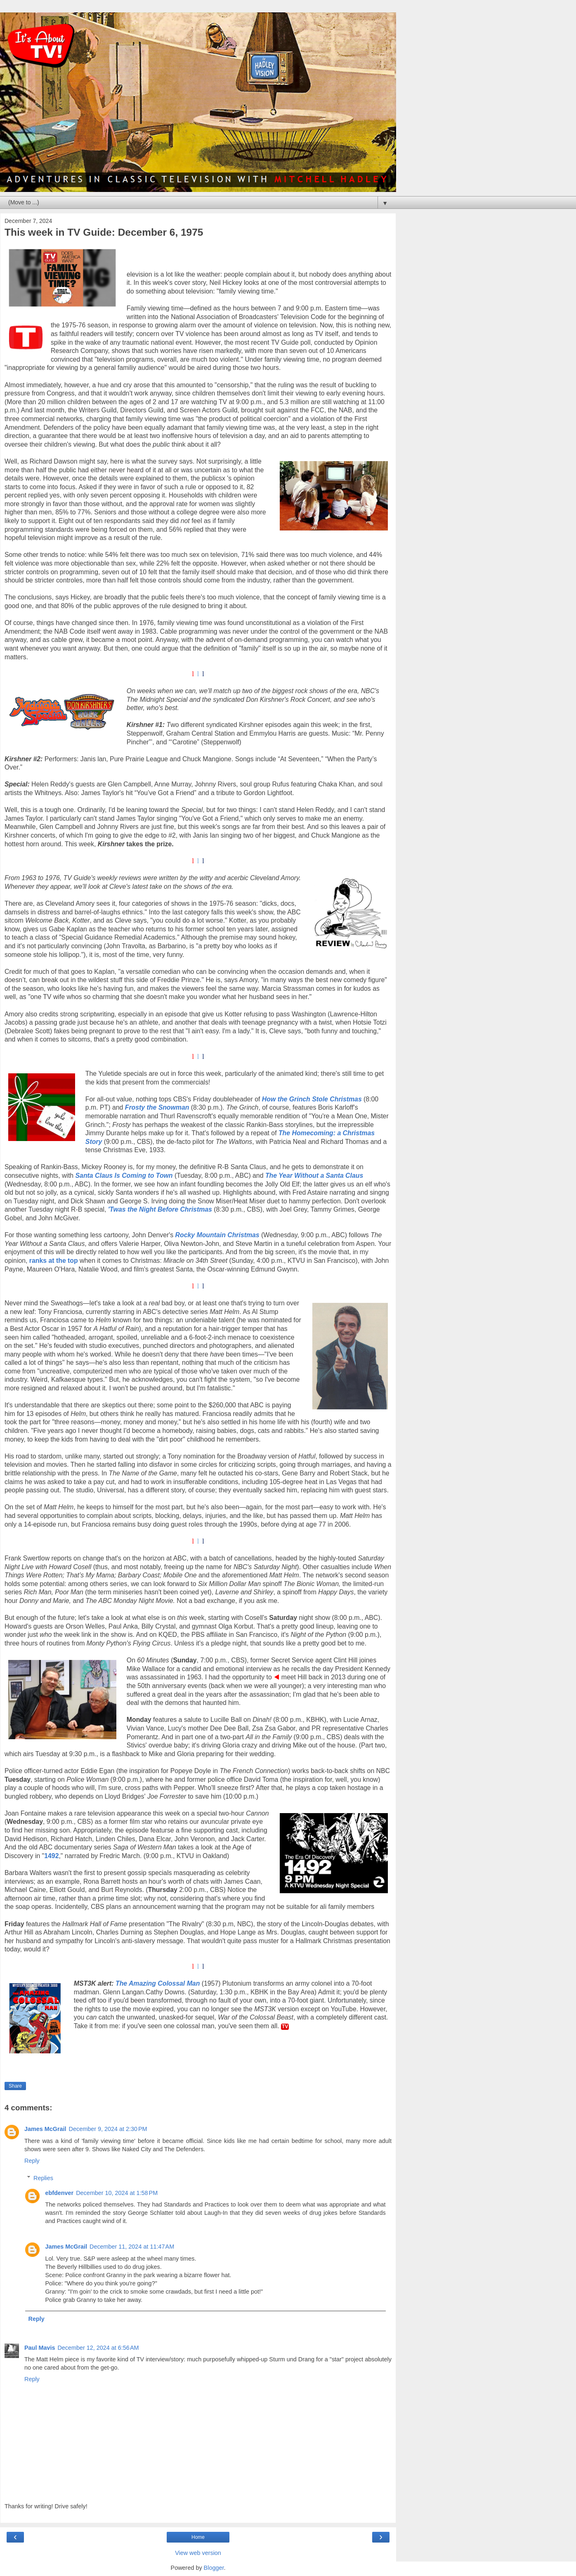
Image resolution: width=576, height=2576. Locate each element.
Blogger (214, 2567)
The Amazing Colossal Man (158, 1983)
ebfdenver (59, 2193)
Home (198, 2537)
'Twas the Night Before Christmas (160, 1209)
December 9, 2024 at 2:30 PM (108, 2129)
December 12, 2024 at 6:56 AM (98, 2347)
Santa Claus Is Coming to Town (124, 1175)
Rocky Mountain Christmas (217, 1234)
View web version (198, 2553)
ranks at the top (53, 1260)
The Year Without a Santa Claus (314, 1175)
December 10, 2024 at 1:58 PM (117, 2193)
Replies (43, 2178)
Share (15, 2086)
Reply (32, 2160)
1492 (51, 1855)
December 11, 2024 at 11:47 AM (132, 2246)
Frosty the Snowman (157, 1107)
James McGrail (45, 2129)
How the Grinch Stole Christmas (312, 1099)
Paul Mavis (39, 2347)
